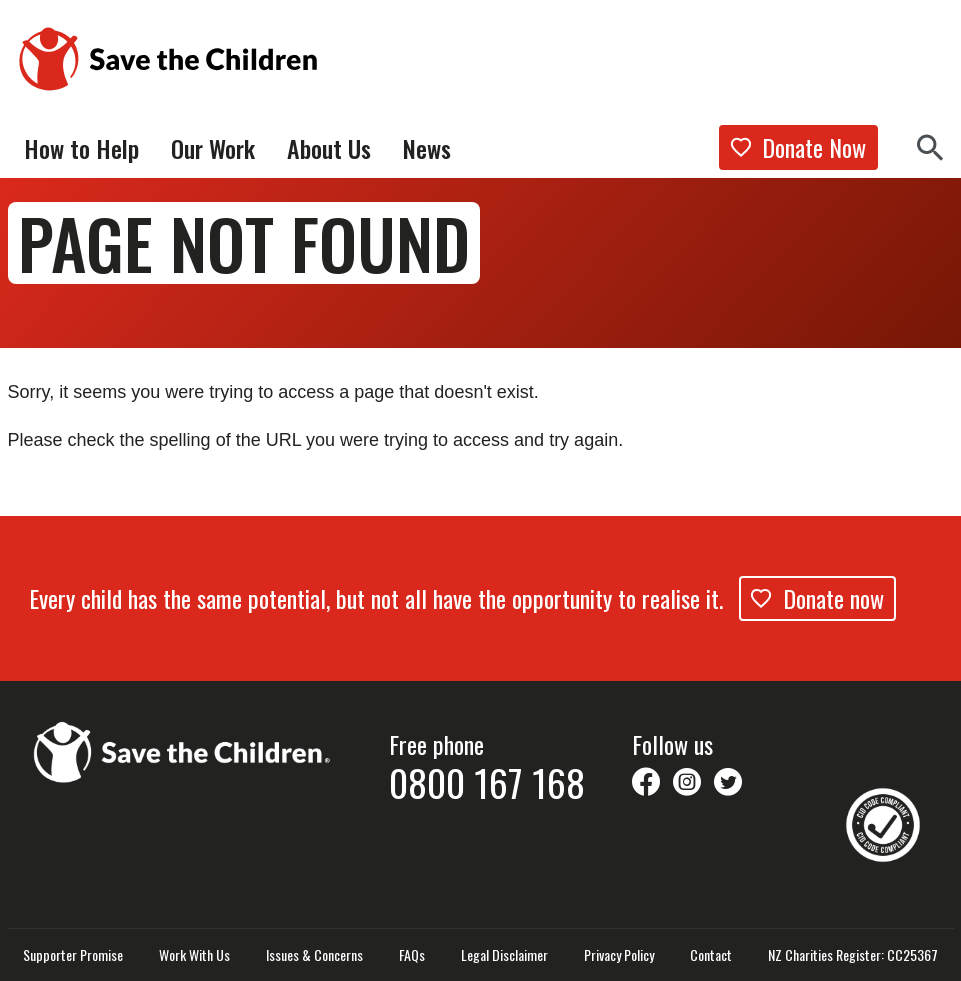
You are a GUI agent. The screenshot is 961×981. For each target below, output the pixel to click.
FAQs (412, 955)
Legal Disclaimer (504, 955)
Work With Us (194, 955)
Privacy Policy (619, 955)
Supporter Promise (73, 955)
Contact (711, 955)
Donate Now (798, 147)
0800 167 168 (487, 782)
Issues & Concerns (314, 955)
